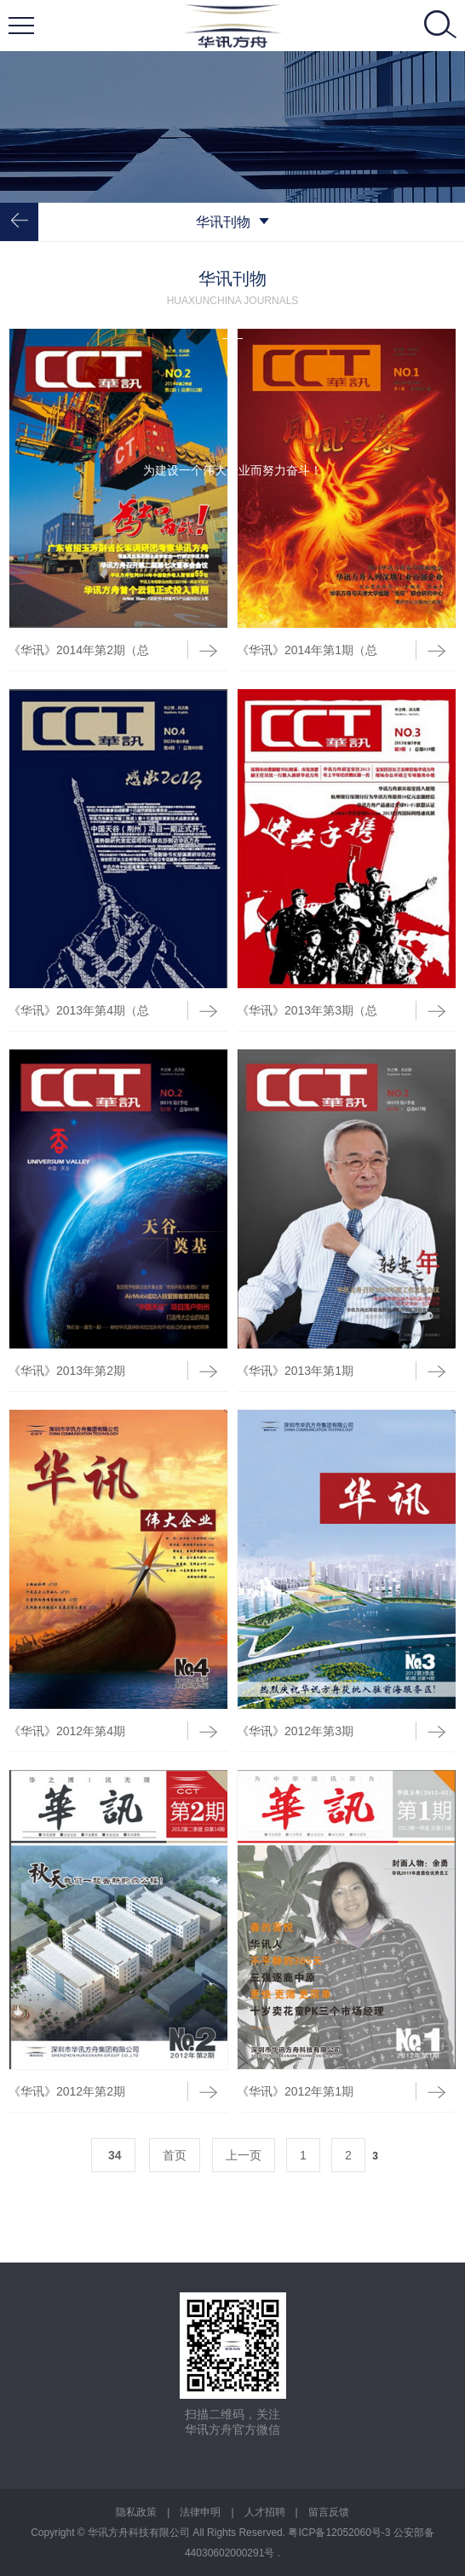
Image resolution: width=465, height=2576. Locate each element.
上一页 (243, 2155)
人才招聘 (264, 2512)
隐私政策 (136, 2512)
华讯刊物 (232, 222)
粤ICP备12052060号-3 (340, 2533)
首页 (175, 2155)
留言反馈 (328, 2512)
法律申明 (200, 2512)
